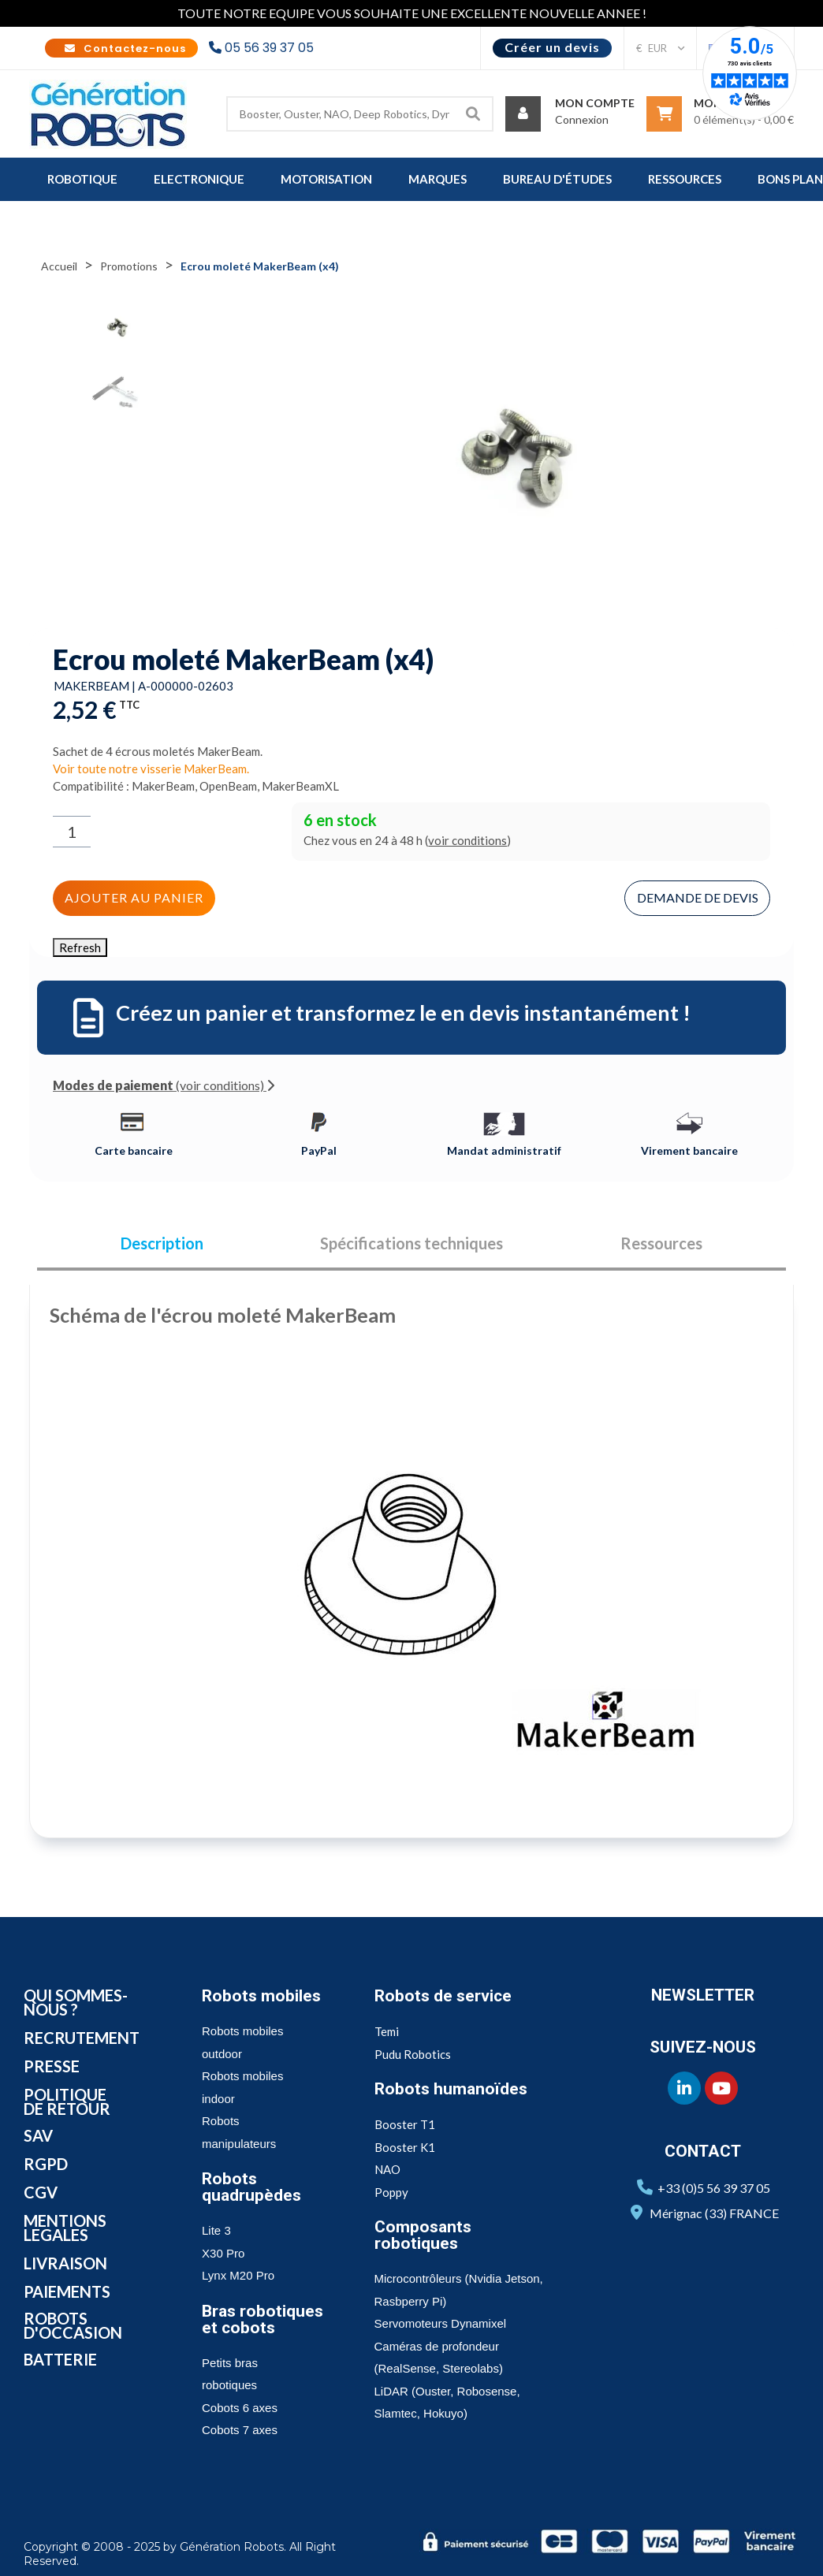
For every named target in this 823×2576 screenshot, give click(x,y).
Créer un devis (552, 46)
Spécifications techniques (411, 1244)
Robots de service (443, 1995)
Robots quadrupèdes (251, 2187)
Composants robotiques (422, 2235)
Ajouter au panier (134, 897)
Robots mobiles (261, 1995)
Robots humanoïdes (450, 2088)
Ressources (661, 1244)
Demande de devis (697, 897)
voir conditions (467, 840)
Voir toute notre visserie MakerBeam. (151, 768)
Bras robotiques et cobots (262, 2319)
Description (162, 1244)
